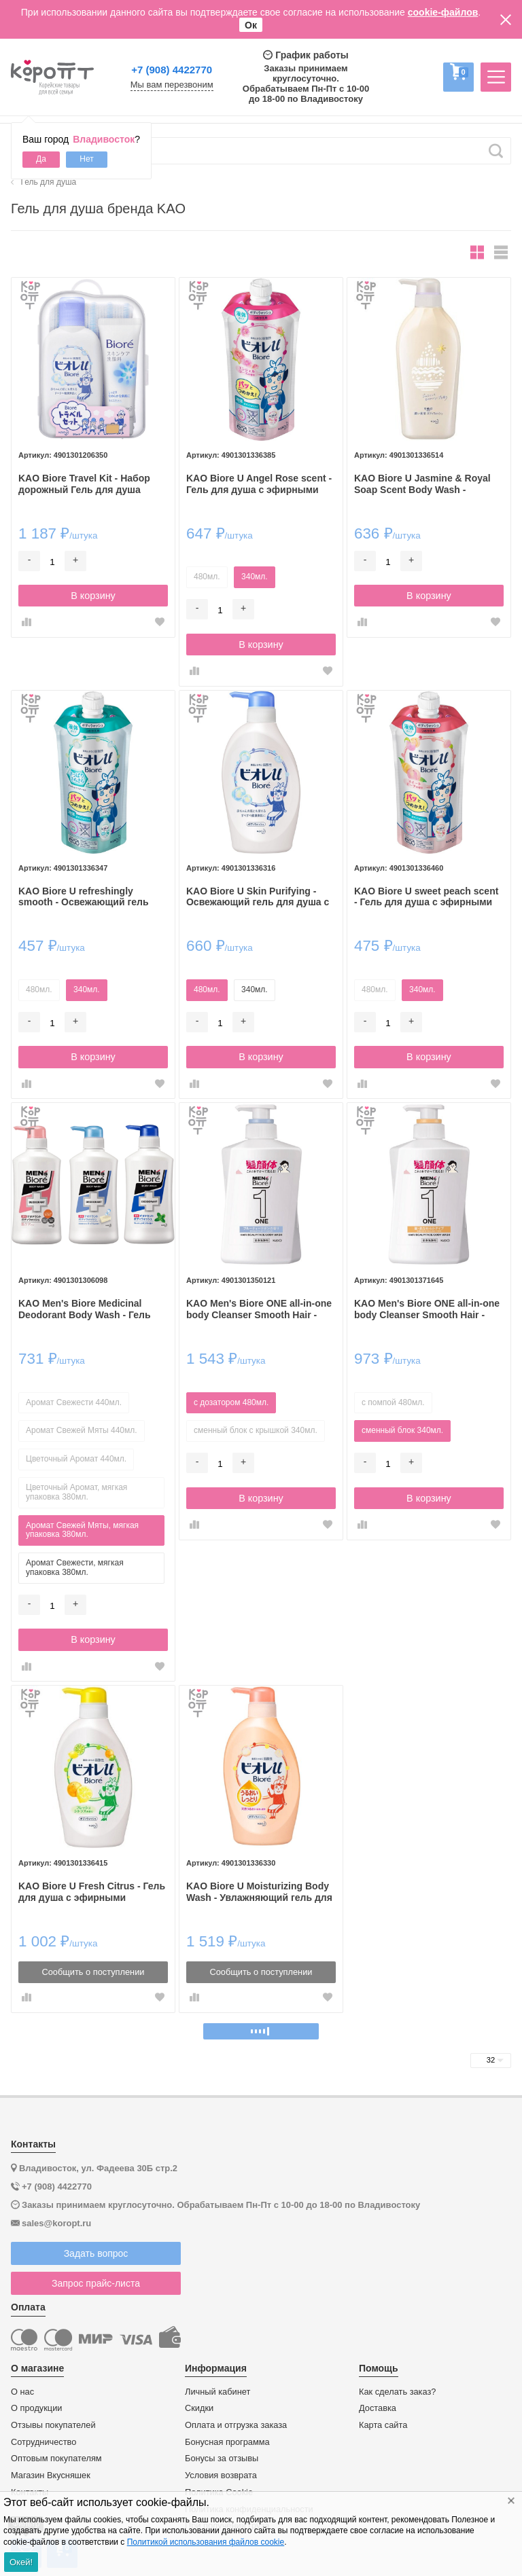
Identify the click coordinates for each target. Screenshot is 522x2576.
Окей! (21, 2562)
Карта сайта (383, 2425)
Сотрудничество (43, 2442)
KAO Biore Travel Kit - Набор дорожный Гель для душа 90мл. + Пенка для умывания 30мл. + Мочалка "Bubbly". (86, 484)
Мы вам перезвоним (171, 85)
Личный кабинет (217, 2392)
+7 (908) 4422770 (171, 69)
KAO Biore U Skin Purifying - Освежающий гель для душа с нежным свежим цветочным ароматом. (257, 897)
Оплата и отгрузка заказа (236, 2425)
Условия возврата (221, 2475)
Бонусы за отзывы (221, 2458)
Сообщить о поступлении (93, 1972)
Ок (251, 25)
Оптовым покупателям (56, 2458)
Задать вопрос (96, 2253)
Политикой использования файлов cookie (205, 2542)
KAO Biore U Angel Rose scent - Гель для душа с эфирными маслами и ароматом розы (259, 484)
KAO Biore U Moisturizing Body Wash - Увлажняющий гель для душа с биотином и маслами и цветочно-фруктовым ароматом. (259, 1892)
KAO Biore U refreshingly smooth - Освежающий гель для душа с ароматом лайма (85, 897)
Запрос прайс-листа (96, 2283)
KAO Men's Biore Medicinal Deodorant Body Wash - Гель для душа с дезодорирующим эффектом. (88, 1309)
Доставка (377, 2408)
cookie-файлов (443, 12)
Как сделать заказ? (397, 2392)
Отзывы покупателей (53, 2425)
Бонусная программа (227, 2442)
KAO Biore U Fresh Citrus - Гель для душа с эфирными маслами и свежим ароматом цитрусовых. (91, 1892)
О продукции (36, 2408)
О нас (22, 2392)
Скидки (199, 2408)
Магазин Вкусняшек (50, 2475)
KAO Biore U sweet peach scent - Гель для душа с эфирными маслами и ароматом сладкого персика (426, 897)
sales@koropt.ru (56, 2223)
